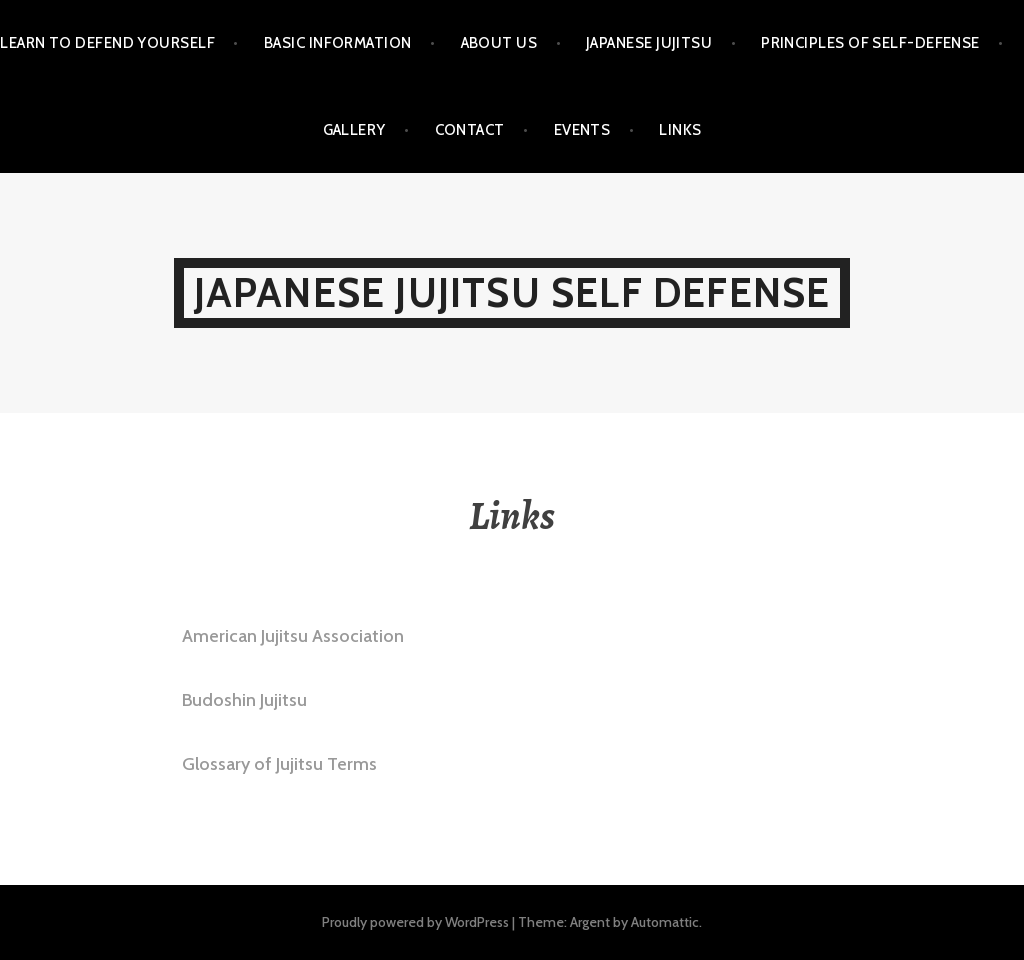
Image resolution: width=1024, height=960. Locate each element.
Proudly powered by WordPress (415, 922)
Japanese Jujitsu (649, 43)
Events (582, 130)
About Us (499, 43)
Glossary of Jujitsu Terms (279, 764)
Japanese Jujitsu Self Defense (512, 292)
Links (680, 130)
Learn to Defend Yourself (107, 43)
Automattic (665, 922)
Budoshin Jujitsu (244, 700)
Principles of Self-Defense (870, 43)
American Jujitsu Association (293, 636)
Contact (470, 130)
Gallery (354, 130)
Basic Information (338, 43)
